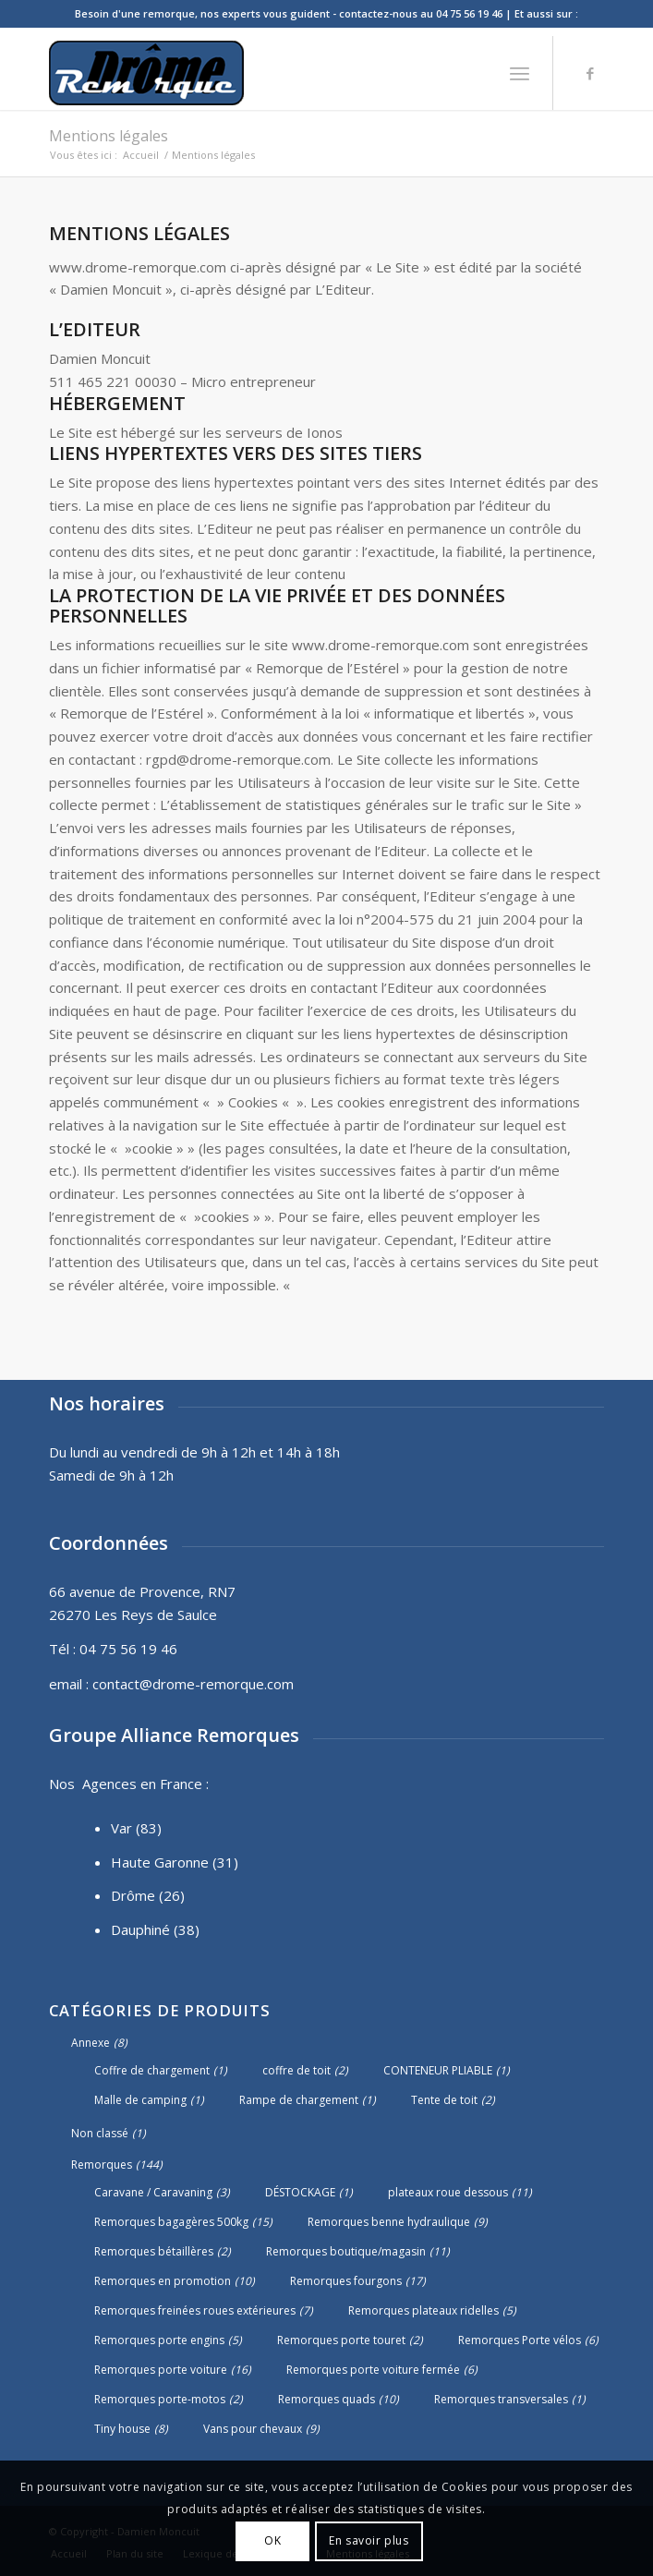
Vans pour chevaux (252, 2429)
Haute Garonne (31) (174, 1862)
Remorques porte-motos (159, 2399)
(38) (187, 1929)
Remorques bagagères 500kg (171, 2222)
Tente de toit (444, 2100)
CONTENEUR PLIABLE (437, 2070)
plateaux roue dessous (448, 2192)
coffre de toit (296, 2070)
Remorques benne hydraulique (389, 2222)
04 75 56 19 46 (128, 1648)
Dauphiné (140, 1929)
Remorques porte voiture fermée (373, 2369)
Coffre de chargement (152, 2070)
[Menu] (519, 73)
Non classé (99, 2133)
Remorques (101, 2164)
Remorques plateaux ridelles (423, 2310)
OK (272, 2540)
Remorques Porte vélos (519, 2340)
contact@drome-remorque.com (193, 1684)
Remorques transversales (501, 2399)
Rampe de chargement (298, 2100)
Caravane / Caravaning (153, 2192)
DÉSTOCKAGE (300, 2192)
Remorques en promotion (162, 2281)
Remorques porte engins (159, 2340)
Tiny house (122, 2429)
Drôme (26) (148, 1895)
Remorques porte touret (341, 2340)
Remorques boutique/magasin (346, 2251)
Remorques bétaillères (153, 2251)
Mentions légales (108, 136)
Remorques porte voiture (160, 2369)
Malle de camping (140, 2100)
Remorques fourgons (346, 2281)
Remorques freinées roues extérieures (195, 2310)
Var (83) (136, 1828)
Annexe (90, 2042)
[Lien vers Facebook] (590, 73)
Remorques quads (326, 2399)
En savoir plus (368, 2540)
